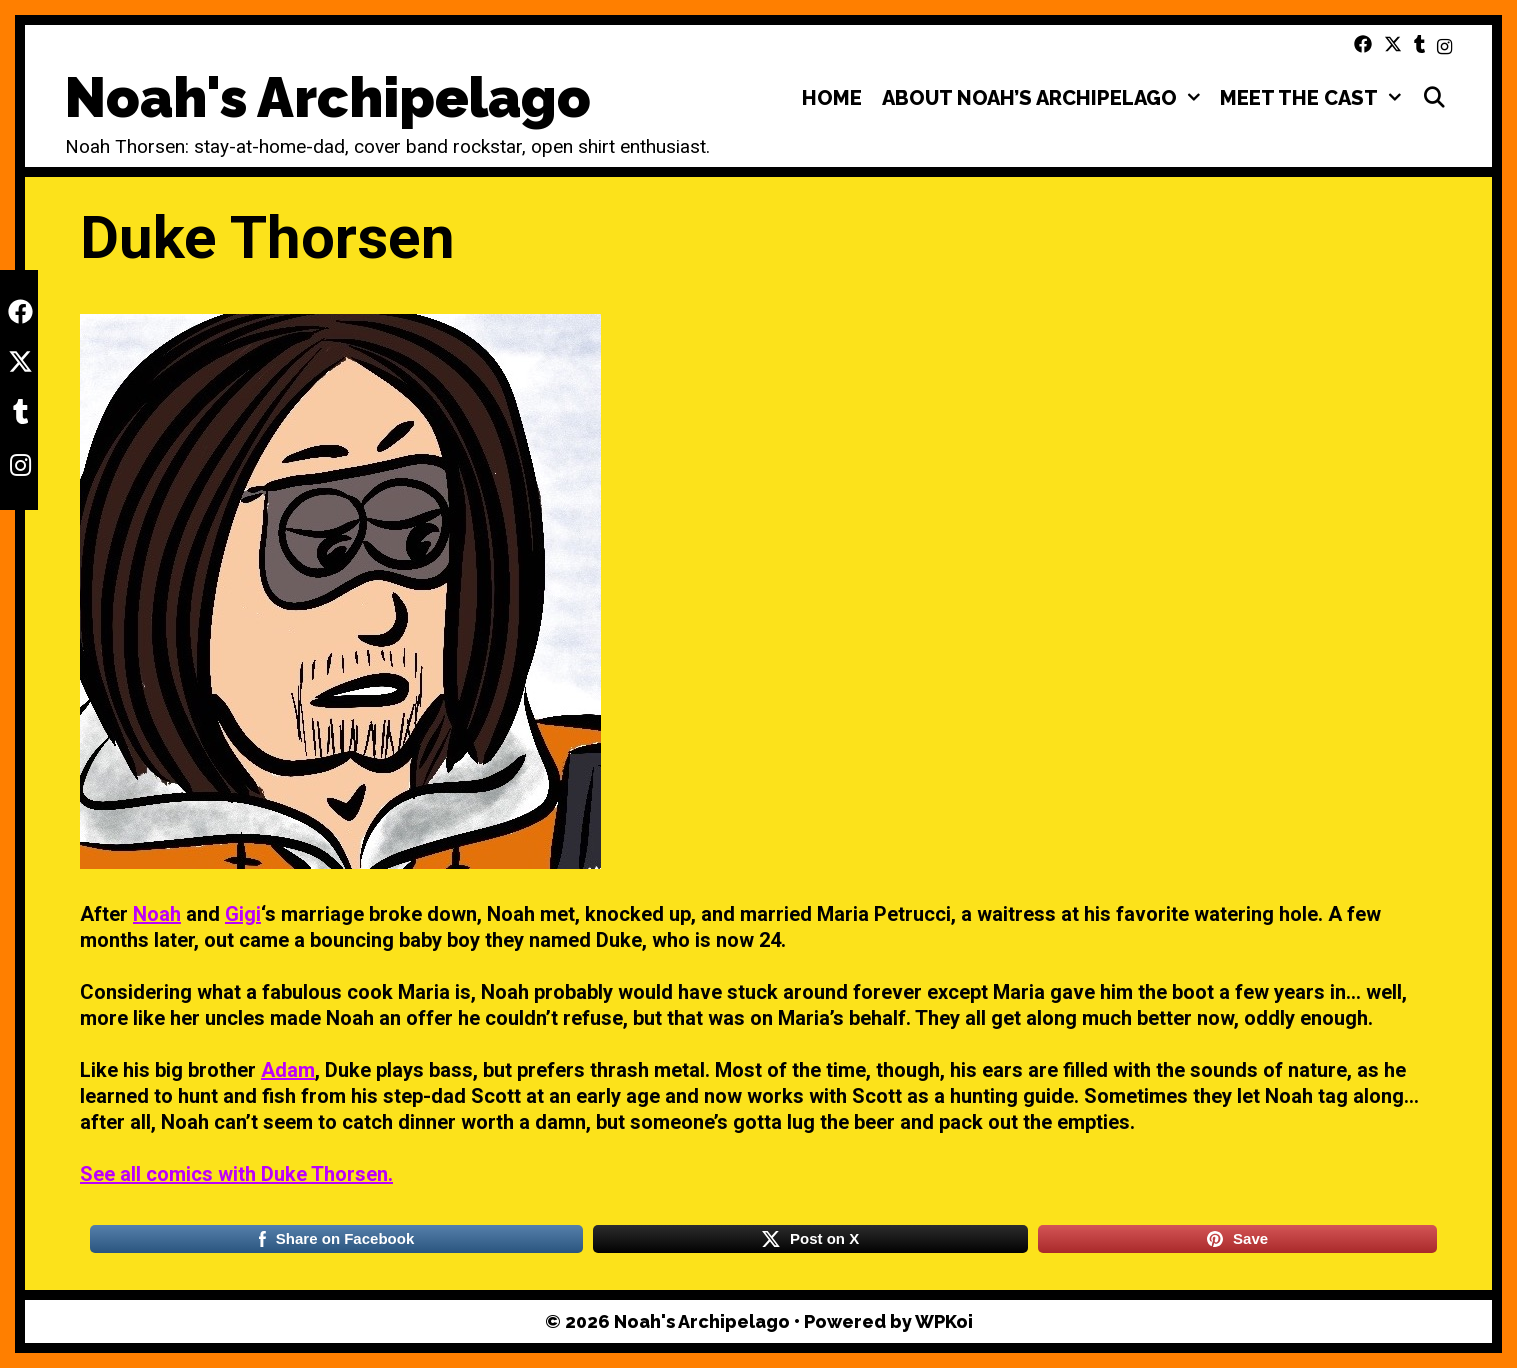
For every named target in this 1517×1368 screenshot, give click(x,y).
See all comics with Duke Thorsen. (236, 1174)
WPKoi (944, 1321)
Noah (157, 914)
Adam (288, 1070)
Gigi (243, 914)
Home (832, 98)
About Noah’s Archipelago (1046, 98)
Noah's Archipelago (328, 97)
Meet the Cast (1315, 98)
